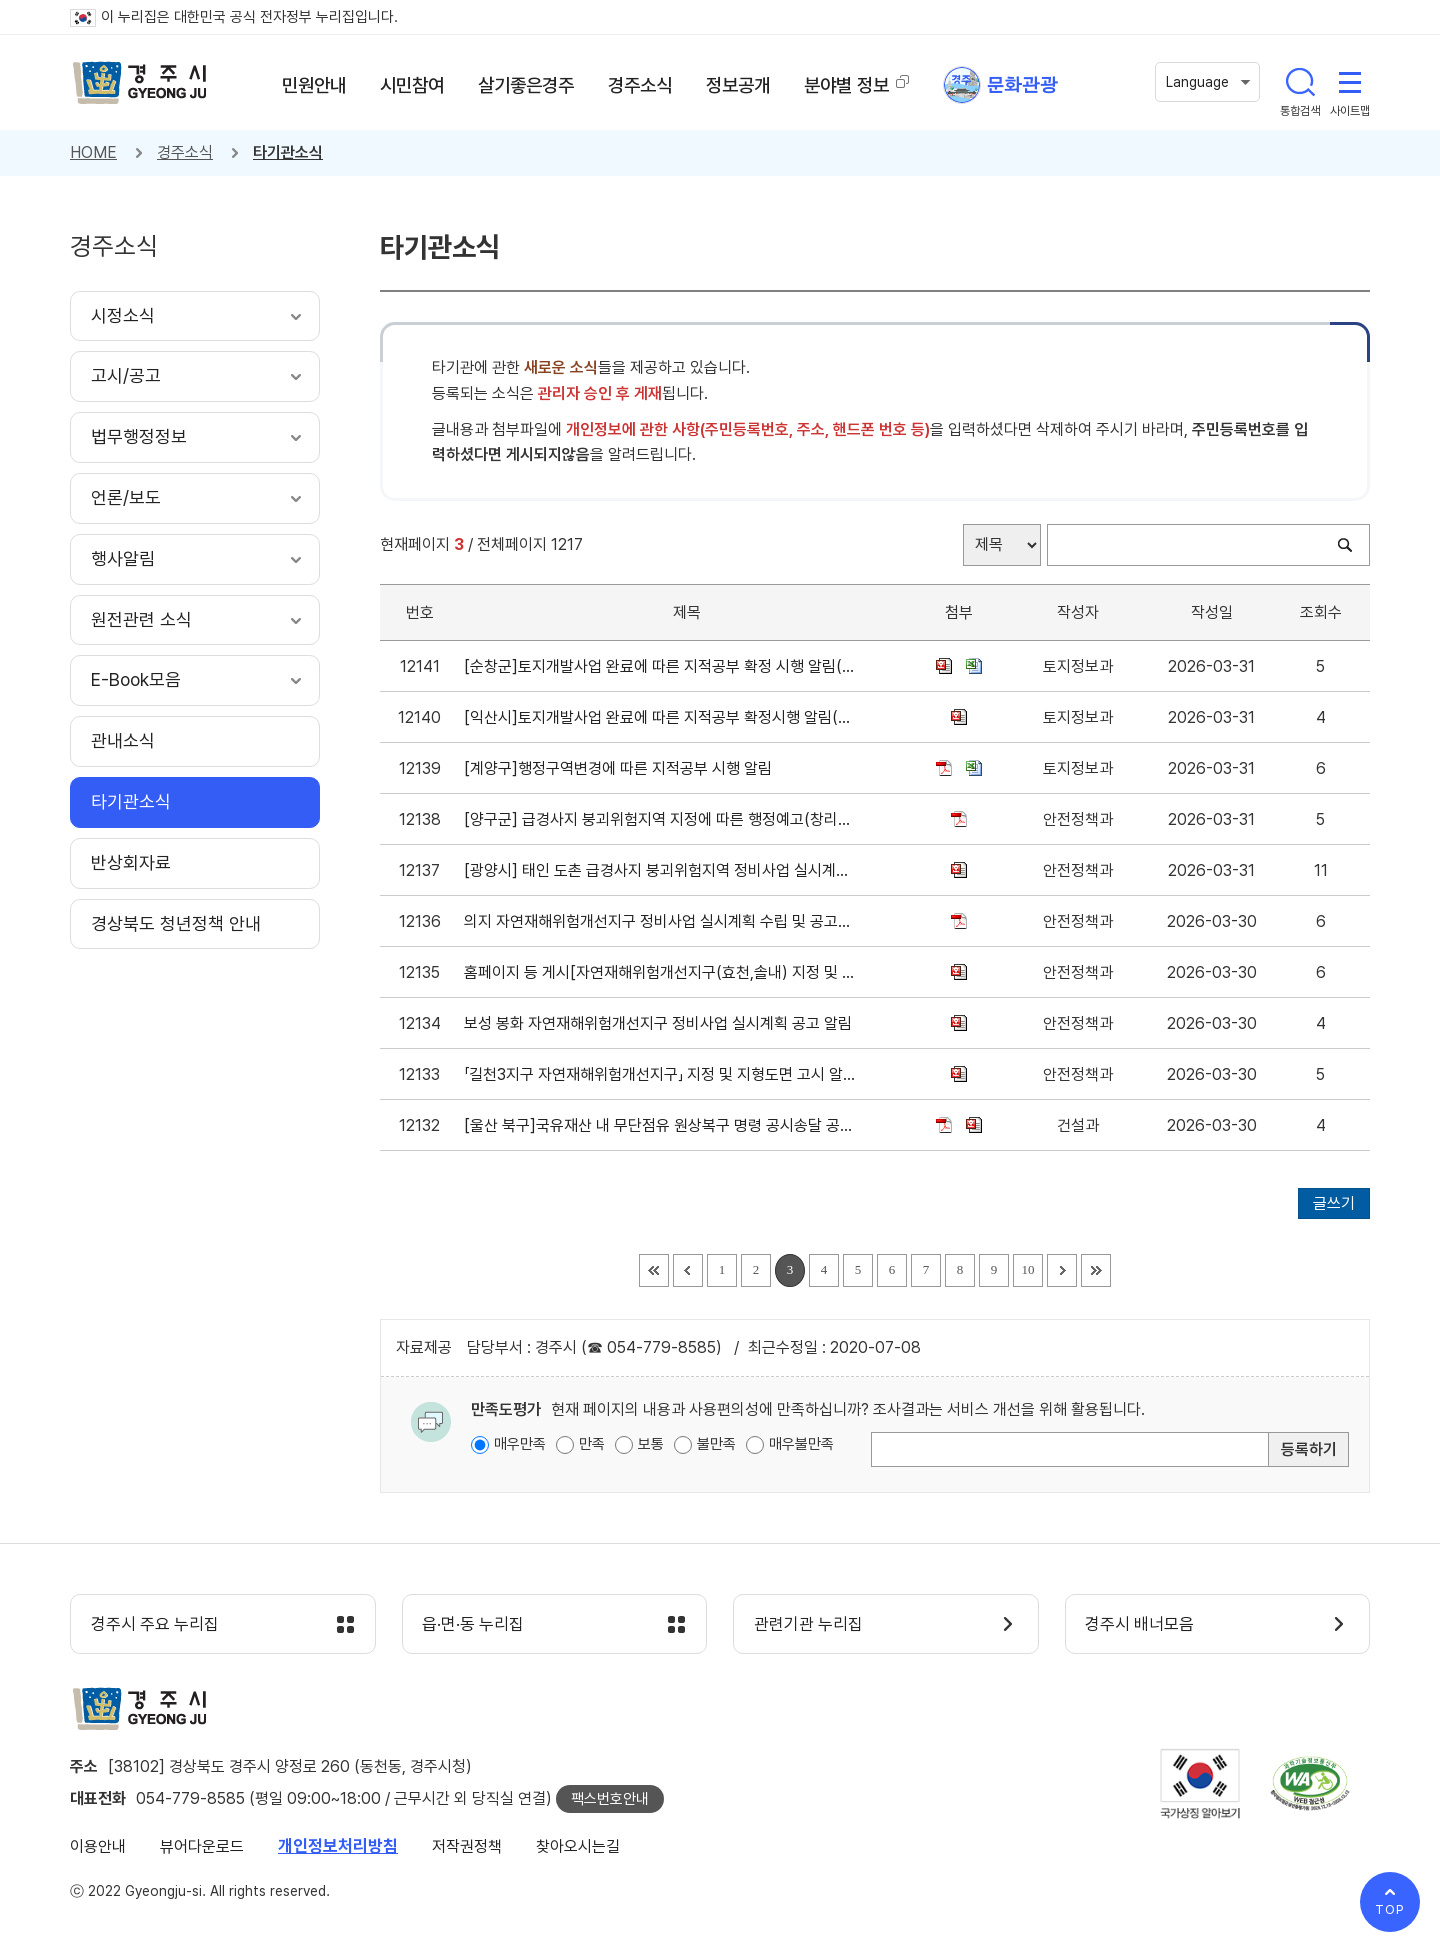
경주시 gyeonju (140, 83)
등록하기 (1309, 1449)
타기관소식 (288, 152)
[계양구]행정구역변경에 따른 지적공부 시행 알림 (622, 768)
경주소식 (185, 152)
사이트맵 (1350, 82)
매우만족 (520, 1444)
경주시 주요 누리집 (155, 1625)
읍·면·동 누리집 (474, 1625)
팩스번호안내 (610, 1799)
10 (1028, 1269)
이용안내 (98, 1846)
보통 (651, 1444)
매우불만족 (801, 1444)
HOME (93, 152)
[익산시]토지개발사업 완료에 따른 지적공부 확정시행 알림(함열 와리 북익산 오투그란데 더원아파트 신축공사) (662, 717)
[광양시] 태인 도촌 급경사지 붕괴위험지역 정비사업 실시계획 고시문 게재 (662, 870)
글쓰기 (1334, 1203)
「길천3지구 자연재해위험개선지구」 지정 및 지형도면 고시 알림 (662, 1074)
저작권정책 (467, 1846)
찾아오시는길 (578, 1846)
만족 (592, 1444)
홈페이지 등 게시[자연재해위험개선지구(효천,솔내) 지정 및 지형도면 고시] (662, 972)
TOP (1390, 1909)
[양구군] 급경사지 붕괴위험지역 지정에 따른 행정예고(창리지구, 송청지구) (662, 819)
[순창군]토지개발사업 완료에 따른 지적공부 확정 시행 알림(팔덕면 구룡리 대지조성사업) (662, 666)
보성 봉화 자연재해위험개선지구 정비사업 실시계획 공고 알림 (662, 1023)
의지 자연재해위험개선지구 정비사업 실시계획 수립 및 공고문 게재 (662, 921)
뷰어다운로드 (202, 1846)
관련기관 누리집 (808, 1625)
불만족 (716, 1444)
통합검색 (1300, 82)
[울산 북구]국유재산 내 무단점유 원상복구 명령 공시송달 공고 (662, 1125)
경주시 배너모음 (1140, 1625)
